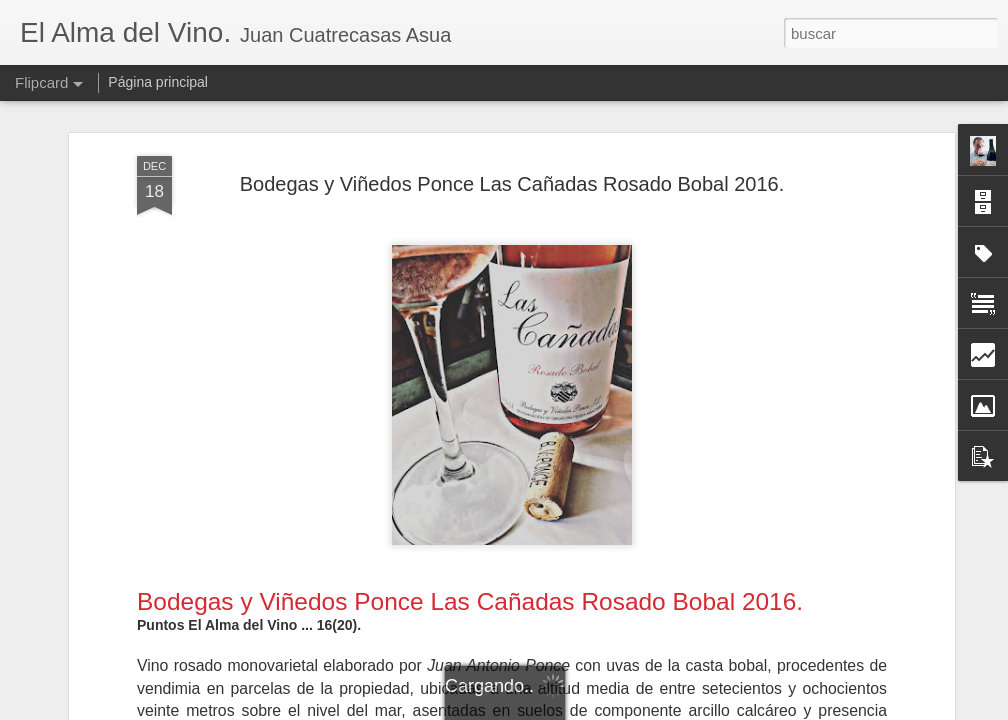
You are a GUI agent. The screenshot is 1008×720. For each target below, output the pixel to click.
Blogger (581, 709)
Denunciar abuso (648, 709)
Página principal (158, 82)
